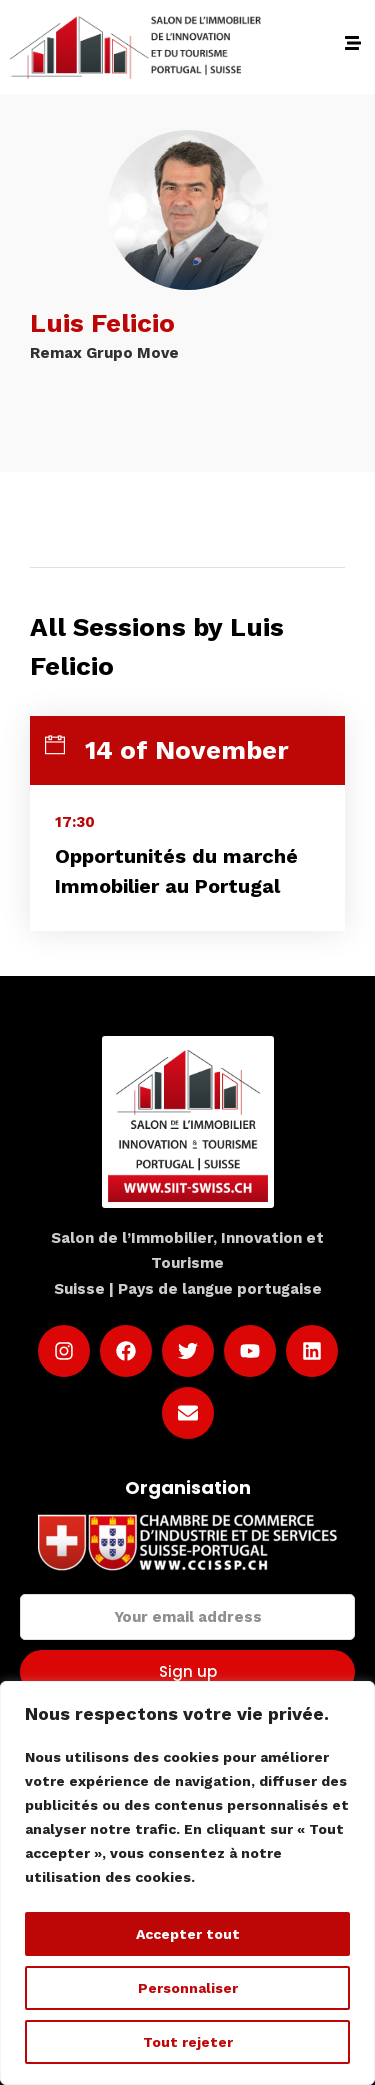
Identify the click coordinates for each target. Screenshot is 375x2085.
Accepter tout (188, 1934)
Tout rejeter (188, 2042)
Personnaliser (188, 1988)
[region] (187, 1883)
